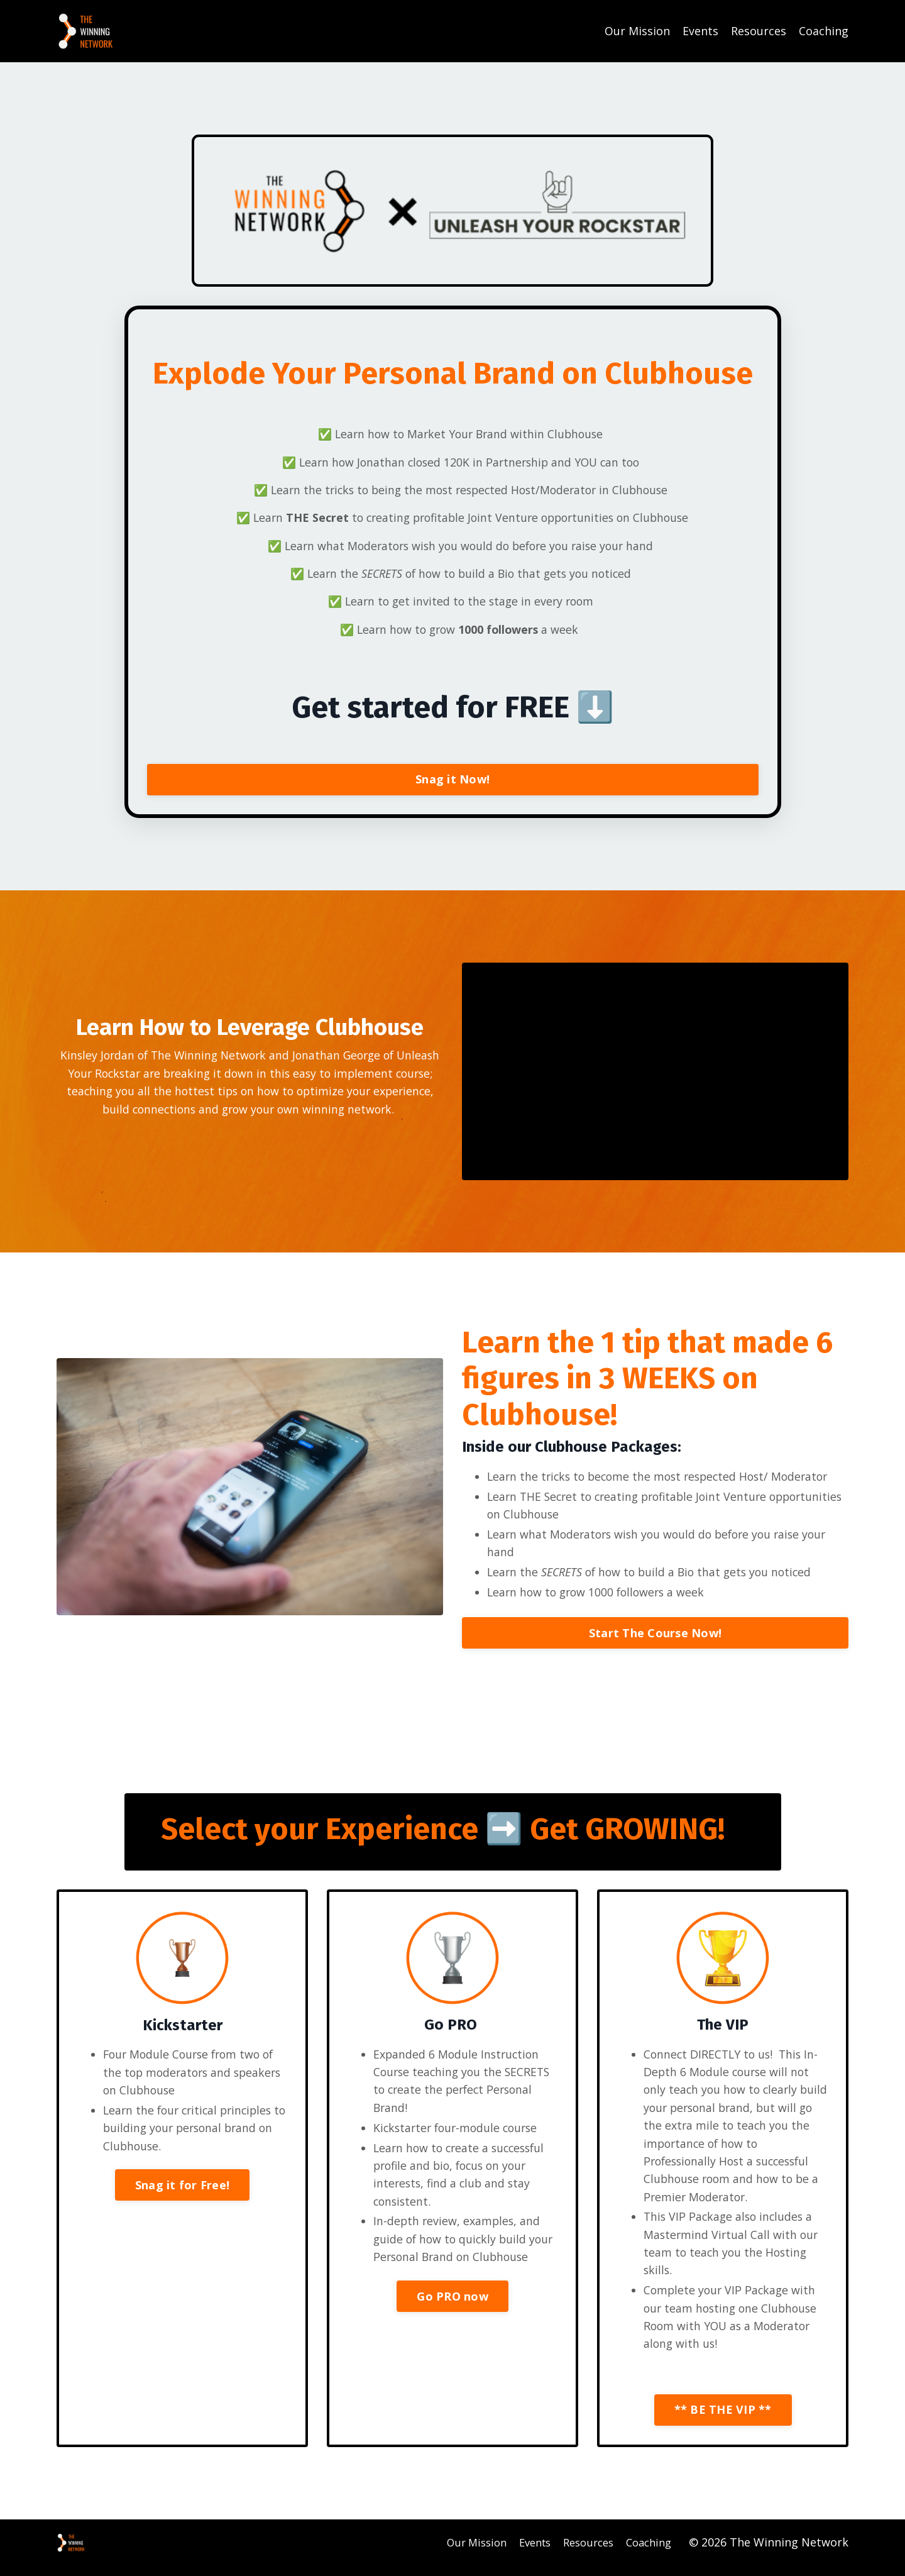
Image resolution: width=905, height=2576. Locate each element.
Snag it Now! (452, 782)
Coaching (823, 30)
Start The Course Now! (655, 1638)
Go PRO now (452, 2325)
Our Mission (637, 30)
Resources (758, 30)
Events (700, 30)
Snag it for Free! (182, 2194)
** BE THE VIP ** (723, 2422)
